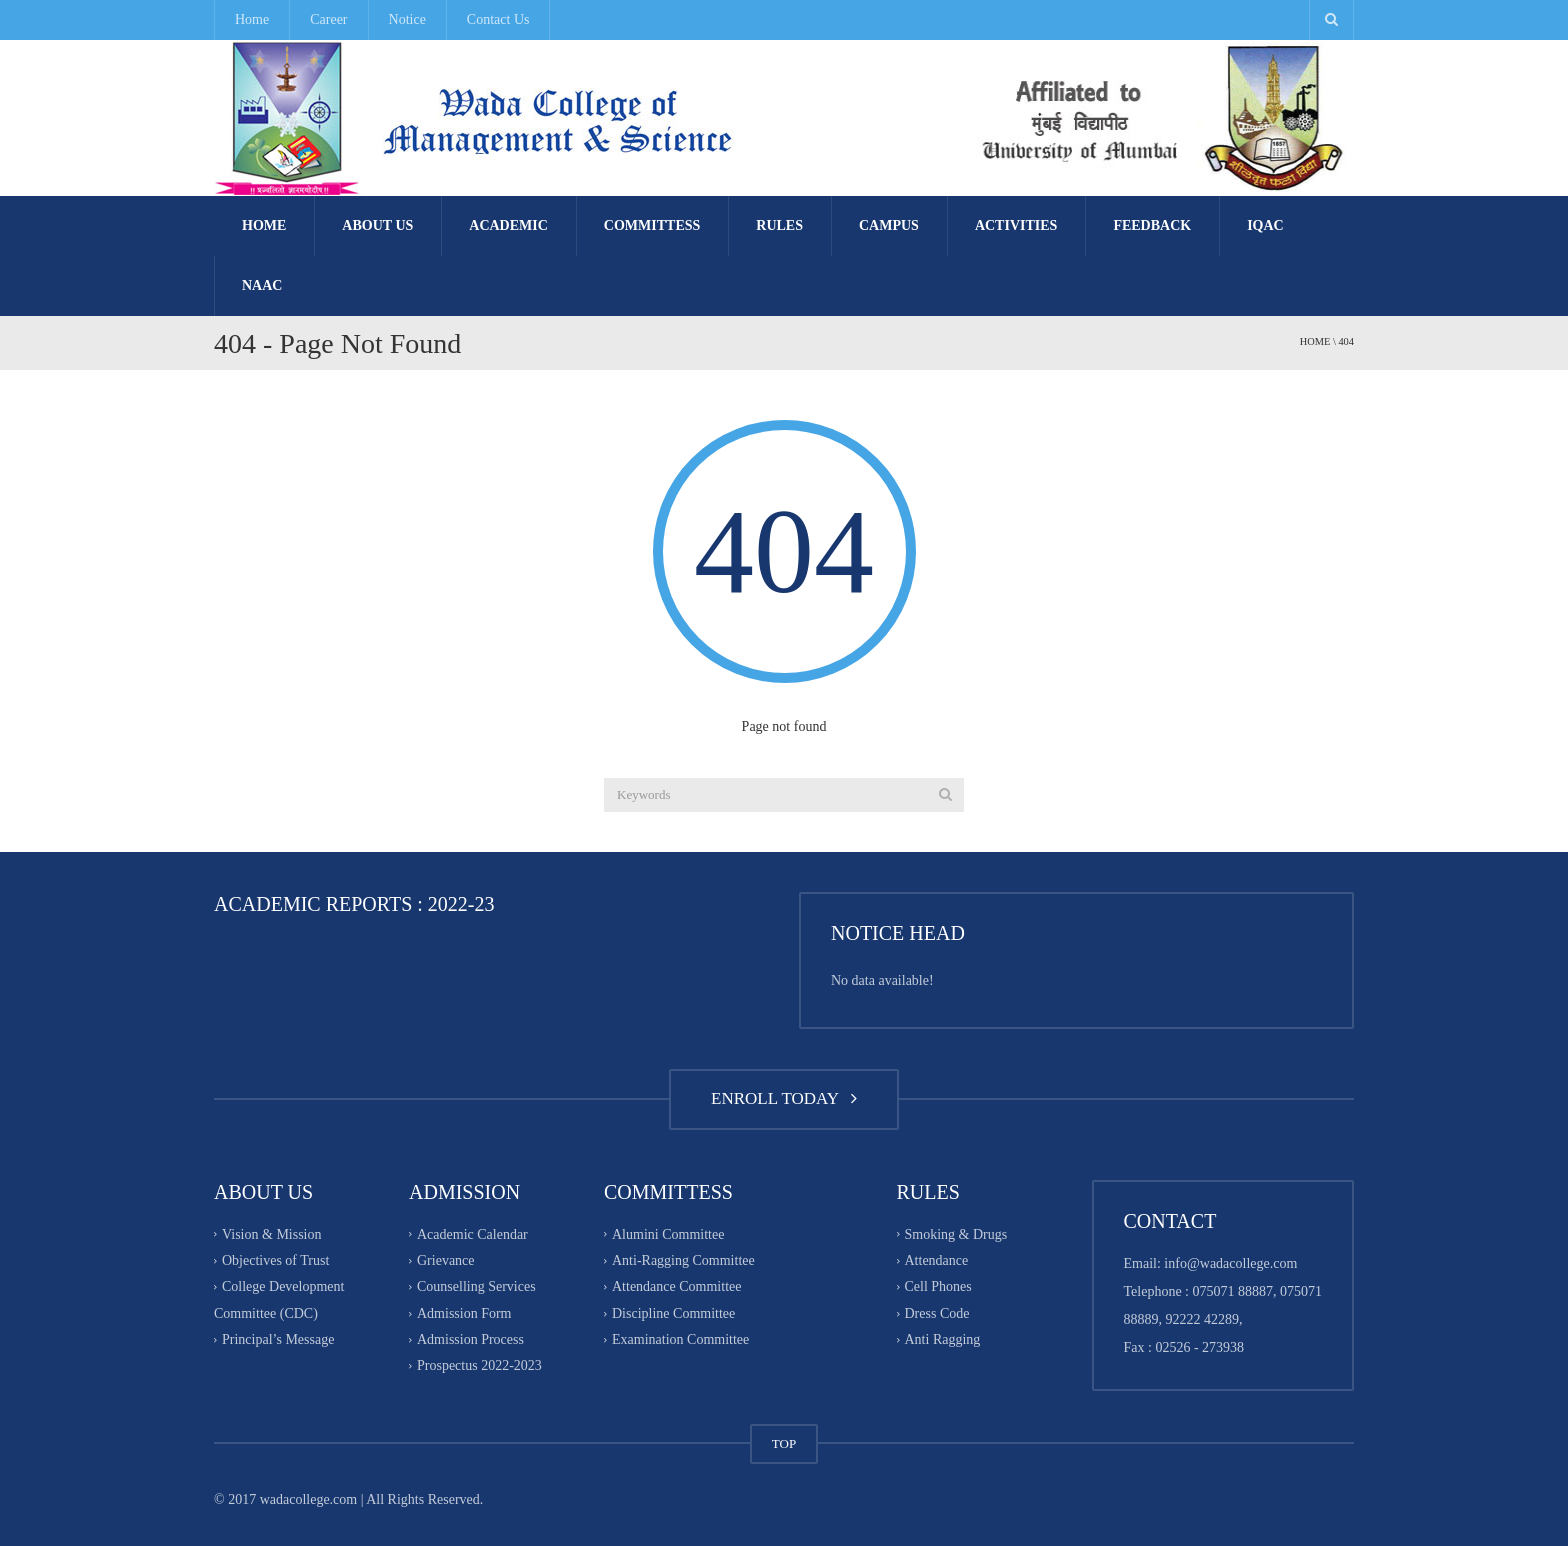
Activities (1016, 225)
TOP (784, 1443)
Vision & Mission (272, 1234)
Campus (889, 225)
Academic (508, 225)
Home (252, 19)
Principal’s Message (278, 1339)
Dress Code (937, 1313)
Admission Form (464, 1313)
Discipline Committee (673, 1313)
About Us (377, 225)
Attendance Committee (676, 1287)
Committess (652, 225)
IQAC (1265, 225)
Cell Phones (938, 1287)
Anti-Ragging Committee (683, 1260)
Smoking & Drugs (956, 1234)
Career (328, 19)
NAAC (262, 285)
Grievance (446, 1260)
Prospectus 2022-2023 (479, 1366)
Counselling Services (476, 1287)
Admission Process (470, 1339)
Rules (779, 225)
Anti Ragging (943, 1339)
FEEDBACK (1152, 225)
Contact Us (498, 19)
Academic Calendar (472, 1234)
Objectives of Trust (275, 1260)
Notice (407, 19)
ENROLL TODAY (784, 1098)
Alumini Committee (668, 1234)
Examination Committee (680, 1339)
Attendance (937, 1260)
